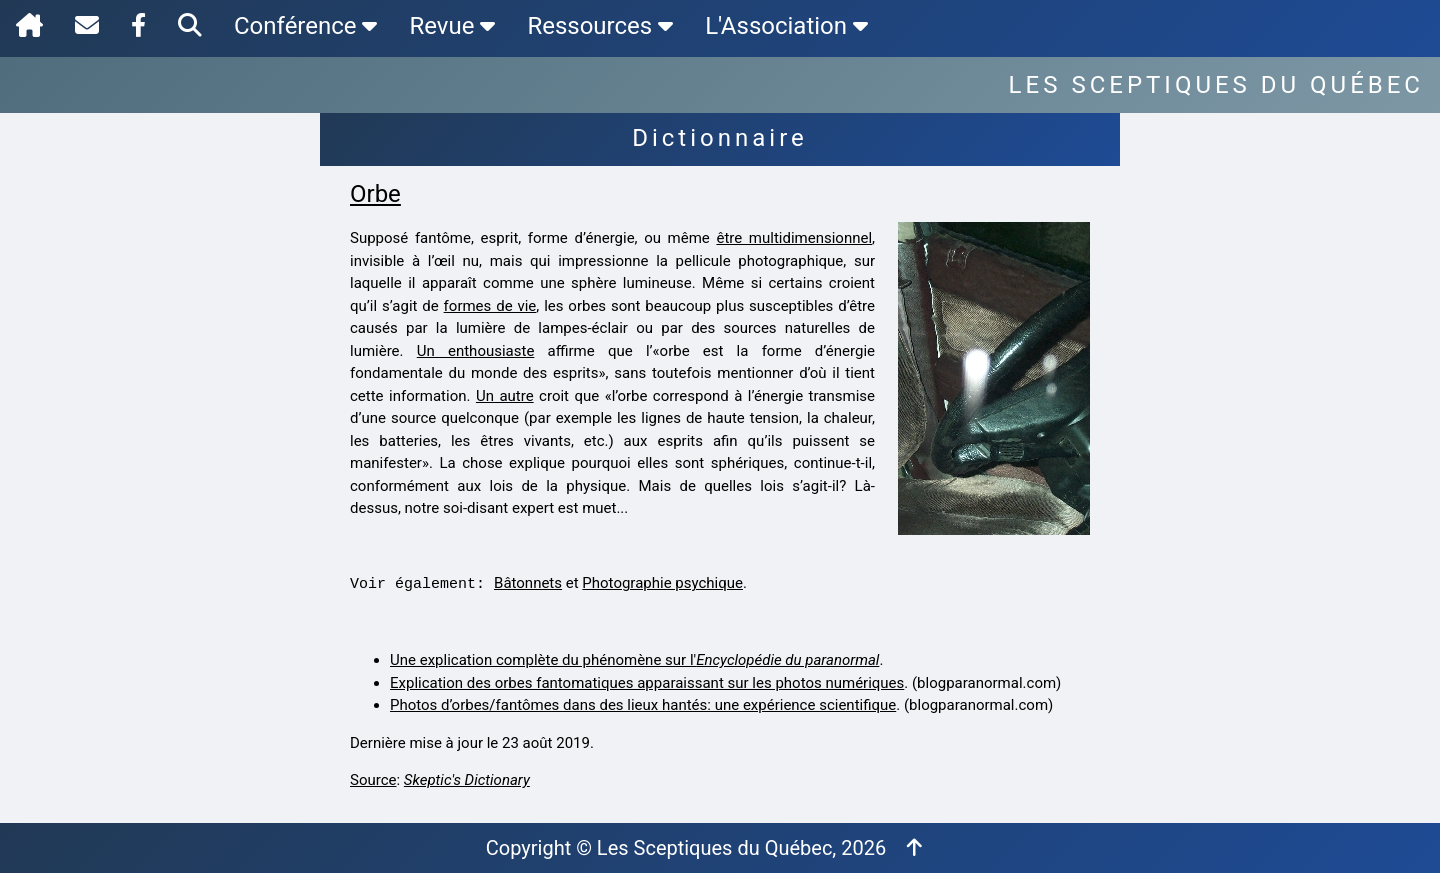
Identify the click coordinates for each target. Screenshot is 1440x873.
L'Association (786, 26)
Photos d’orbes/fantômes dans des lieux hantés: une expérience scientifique (643, 705)
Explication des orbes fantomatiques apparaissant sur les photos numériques (647, 683)
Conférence (305, 26)
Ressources (600, 26)
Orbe (375, 194)
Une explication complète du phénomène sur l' (634, 660)
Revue (452, 26)
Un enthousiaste (476, 351)
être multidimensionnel (794, 238)
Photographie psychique (662, 583)
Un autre (505, 396)
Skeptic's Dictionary (467, 780)
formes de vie (490, 306)
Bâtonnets (528, 583)
